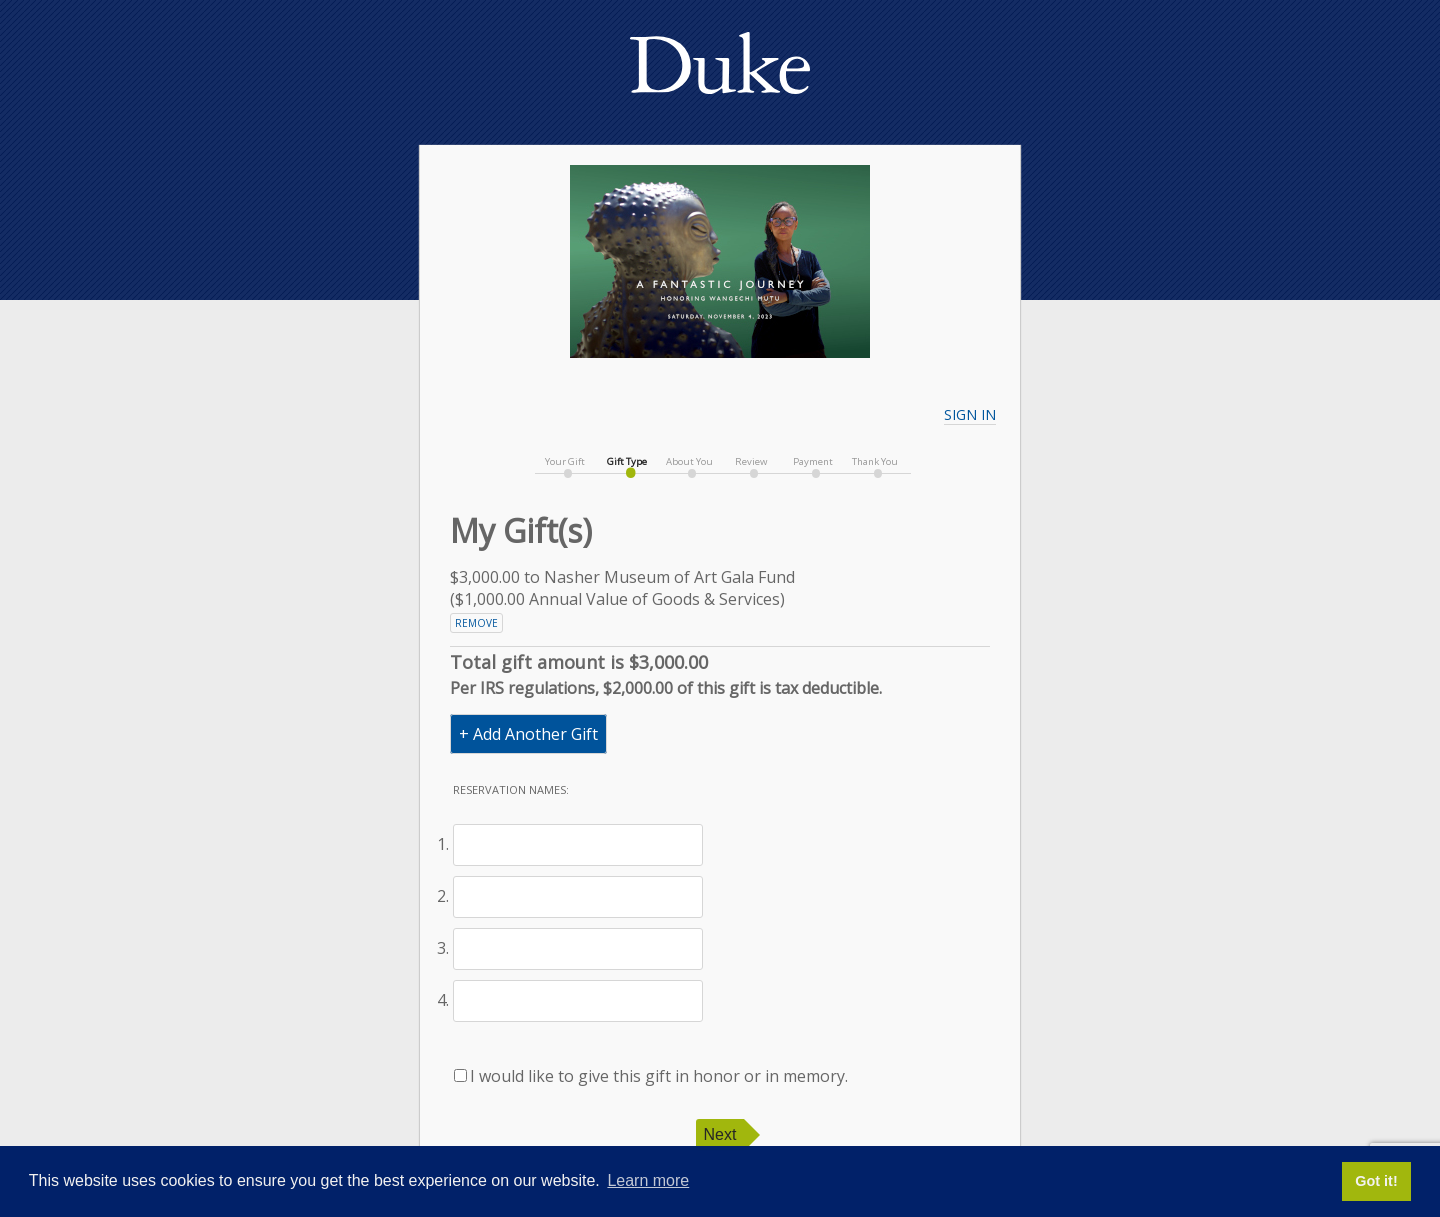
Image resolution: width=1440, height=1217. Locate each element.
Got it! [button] (1376, 1181)
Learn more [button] (648, 1180)
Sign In (970, 414)
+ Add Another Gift (528, 734)
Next (720, 1134)
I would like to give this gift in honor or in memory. (651, 1076)
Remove (476, 623)
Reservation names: (511, 789)
